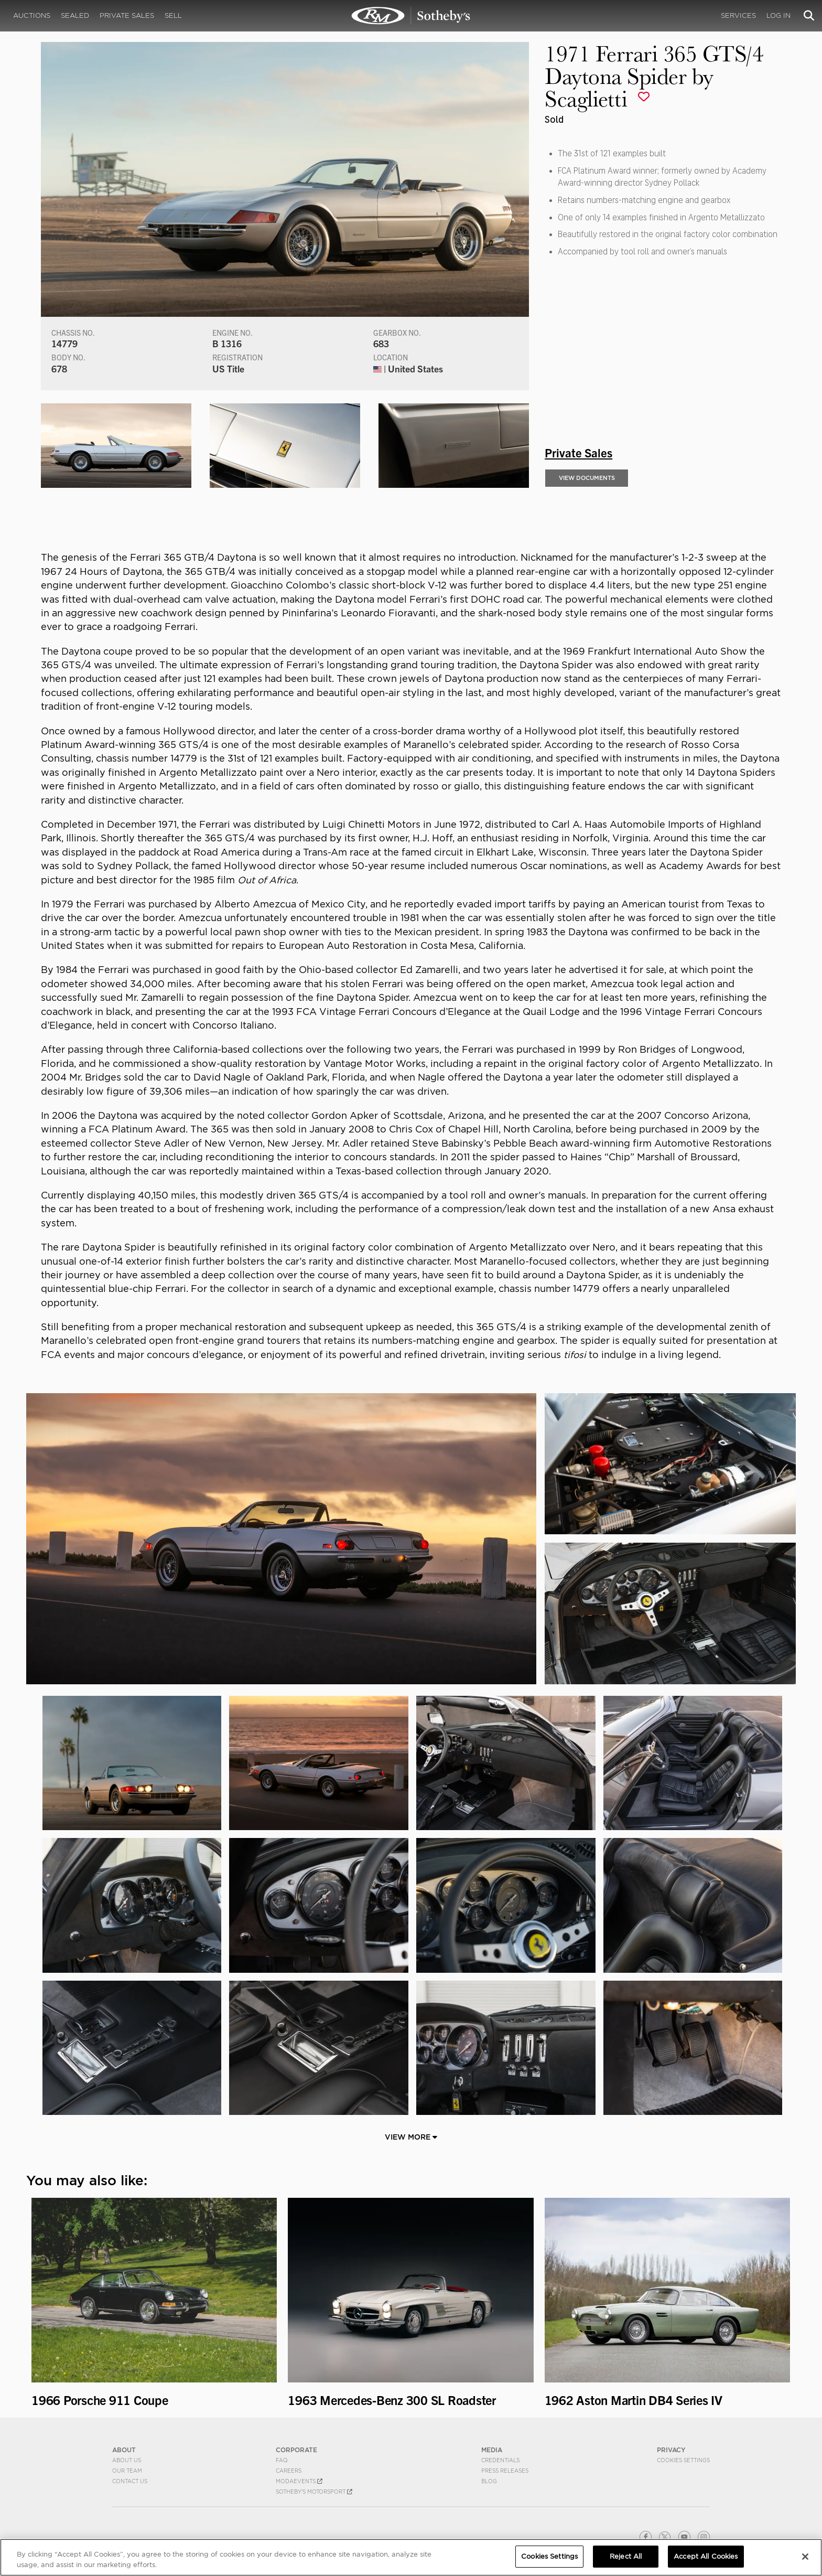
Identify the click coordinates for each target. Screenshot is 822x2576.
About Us (126, 2460)
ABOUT (124, 2450)
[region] (411, 2557)
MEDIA (491, 2450)
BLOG (489, 2481)
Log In (778, 15)
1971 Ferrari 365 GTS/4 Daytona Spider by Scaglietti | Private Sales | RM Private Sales (411, 16)
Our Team (127, 2470)
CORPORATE (296, 2450)
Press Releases (504, 2470)
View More (411, 2137)
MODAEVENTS (299, 2481)
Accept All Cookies (706, 2556)
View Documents (587, 478)
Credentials (500, 2460)
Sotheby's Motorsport (314, 2491)
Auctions (31, 15)
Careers (288, 2470)
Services (738, 15)
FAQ (282, 2460)
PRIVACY (671, 2450)
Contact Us (129, 2481)
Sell (173, 15)
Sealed (75, 15)
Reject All (626, 2556)
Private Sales (127, 15)
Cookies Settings (683, 2460)
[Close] (805, 2556)
